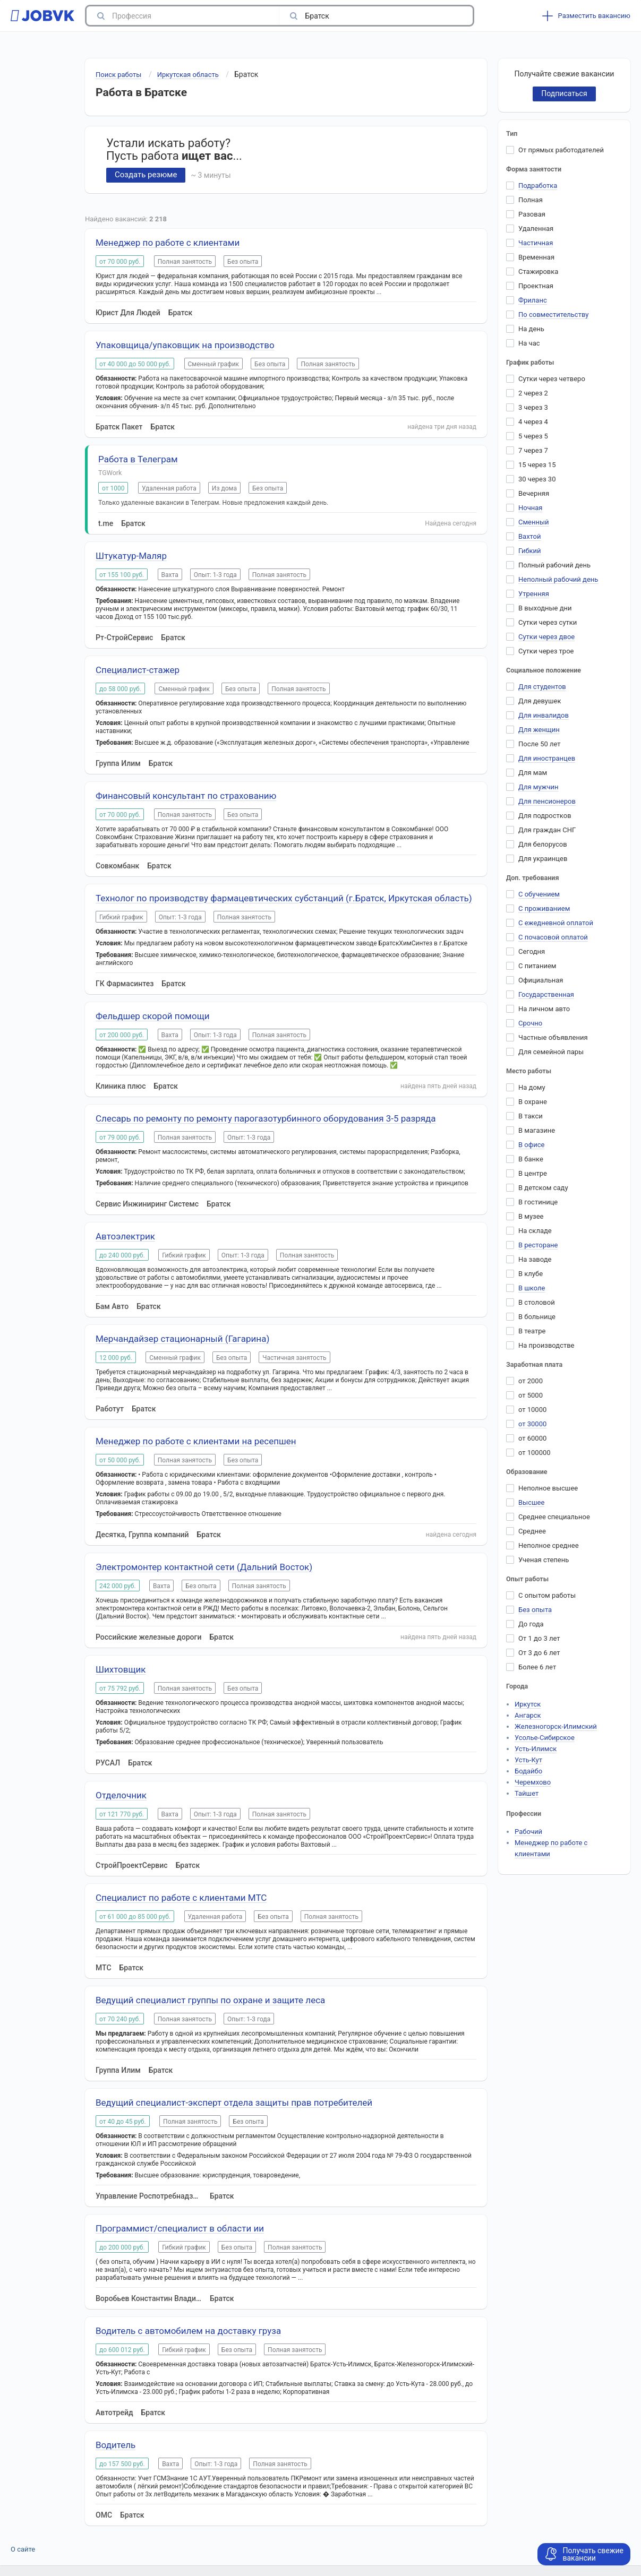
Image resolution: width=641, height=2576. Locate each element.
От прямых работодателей (561, 150)
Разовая (531, 214)
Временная (536, 257)
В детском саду (543, 1188)
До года (531, 1624)
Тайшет (527, 1793)
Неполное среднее (548, 1545)
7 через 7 (533, 450)
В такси (530, 1116)
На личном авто (544, 1009)
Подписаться (564, 93)
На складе (535, 1231)
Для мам (532, 773)
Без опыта (535, 1610)
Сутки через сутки (547, 622)
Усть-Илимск (536, 1749)
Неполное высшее (548, 1488)
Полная (530, 200)
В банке (530, 1159)
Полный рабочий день (554, 565)
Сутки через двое (546, 637)
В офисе (531, 1145)
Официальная (540, 980)
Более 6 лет (537, 1667)
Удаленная (535, 228)
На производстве (546, 1345)
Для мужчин (538, 787)
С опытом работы (547, 1595)
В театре (531, 1331)
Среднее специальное (554, 1517)
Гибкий (529, 551)
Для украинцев (542, 859)
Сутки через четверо (551, 379)
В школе (531, 1288)
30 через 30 (536, 479)
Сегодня (531, 951)
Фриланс (532, 300)
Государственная (546, 994)
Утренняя (533, 594)
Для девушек (539, 701)
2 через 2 (533, 393)
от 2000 (530, 1381)
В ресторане (538, 1245)
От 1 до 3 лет (539, 1638)
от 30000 (532, 1424)
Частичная (535, 243)
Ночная (530, 508)
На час (529, 343)
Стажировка (538, 271)
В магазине (536, 1130)
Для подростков (544, 816)
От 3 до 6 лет (539, 1653)
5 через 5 (533, 436)
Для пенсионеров (547, 801)
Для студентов (542, 687)
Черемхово (533, 1782)
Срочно (530, 1023)
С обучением (539, 894)
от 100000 (534, 1453)
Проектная (535, 286)
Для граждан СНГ (547, 830)
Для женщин (539, 730)
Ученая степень (543, 1560)
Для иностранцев (546, 758)
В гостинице (538, 1202)
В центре (532, 1173)
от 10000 (532, 1410)
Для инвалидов (543, 715)
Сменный (533, 522)
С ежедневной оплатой (555, 923)
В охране (532, 1102)
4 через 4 (533, 422)
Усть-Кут (528, 1760)
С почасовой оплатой (553, 937)
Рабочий (528, 1832)
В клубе (530, 1274)
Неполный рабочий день (558, 579)
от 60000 (532, 1438)
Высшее (531, 1502)
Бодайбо (528, 1771)
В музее (531, 1216)
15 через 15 (536, 465)
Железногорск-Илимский (556, 1726)
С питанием (537, 966)
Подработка (537, 185)
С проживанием (544, 908)
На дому (531, 1087)
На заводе (534, 1259)
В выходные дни (545, 608)
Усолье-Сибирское (545, 1738)
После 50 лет (539, 744)
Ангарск (528, 1715)
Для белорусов (542, 844)
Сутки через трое (546, 651)
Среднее (532, 1531)
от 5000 (530, 1395)
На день (531, 329)
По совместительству (553, 314)
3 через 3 (533, 407)
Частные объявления (553, 1037)
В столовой (536, 1302)
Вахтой (529, 536)
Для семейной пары (551, 1052)
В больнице (536, 1317)
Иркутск (528, 1704)
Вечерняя (533, 493)
